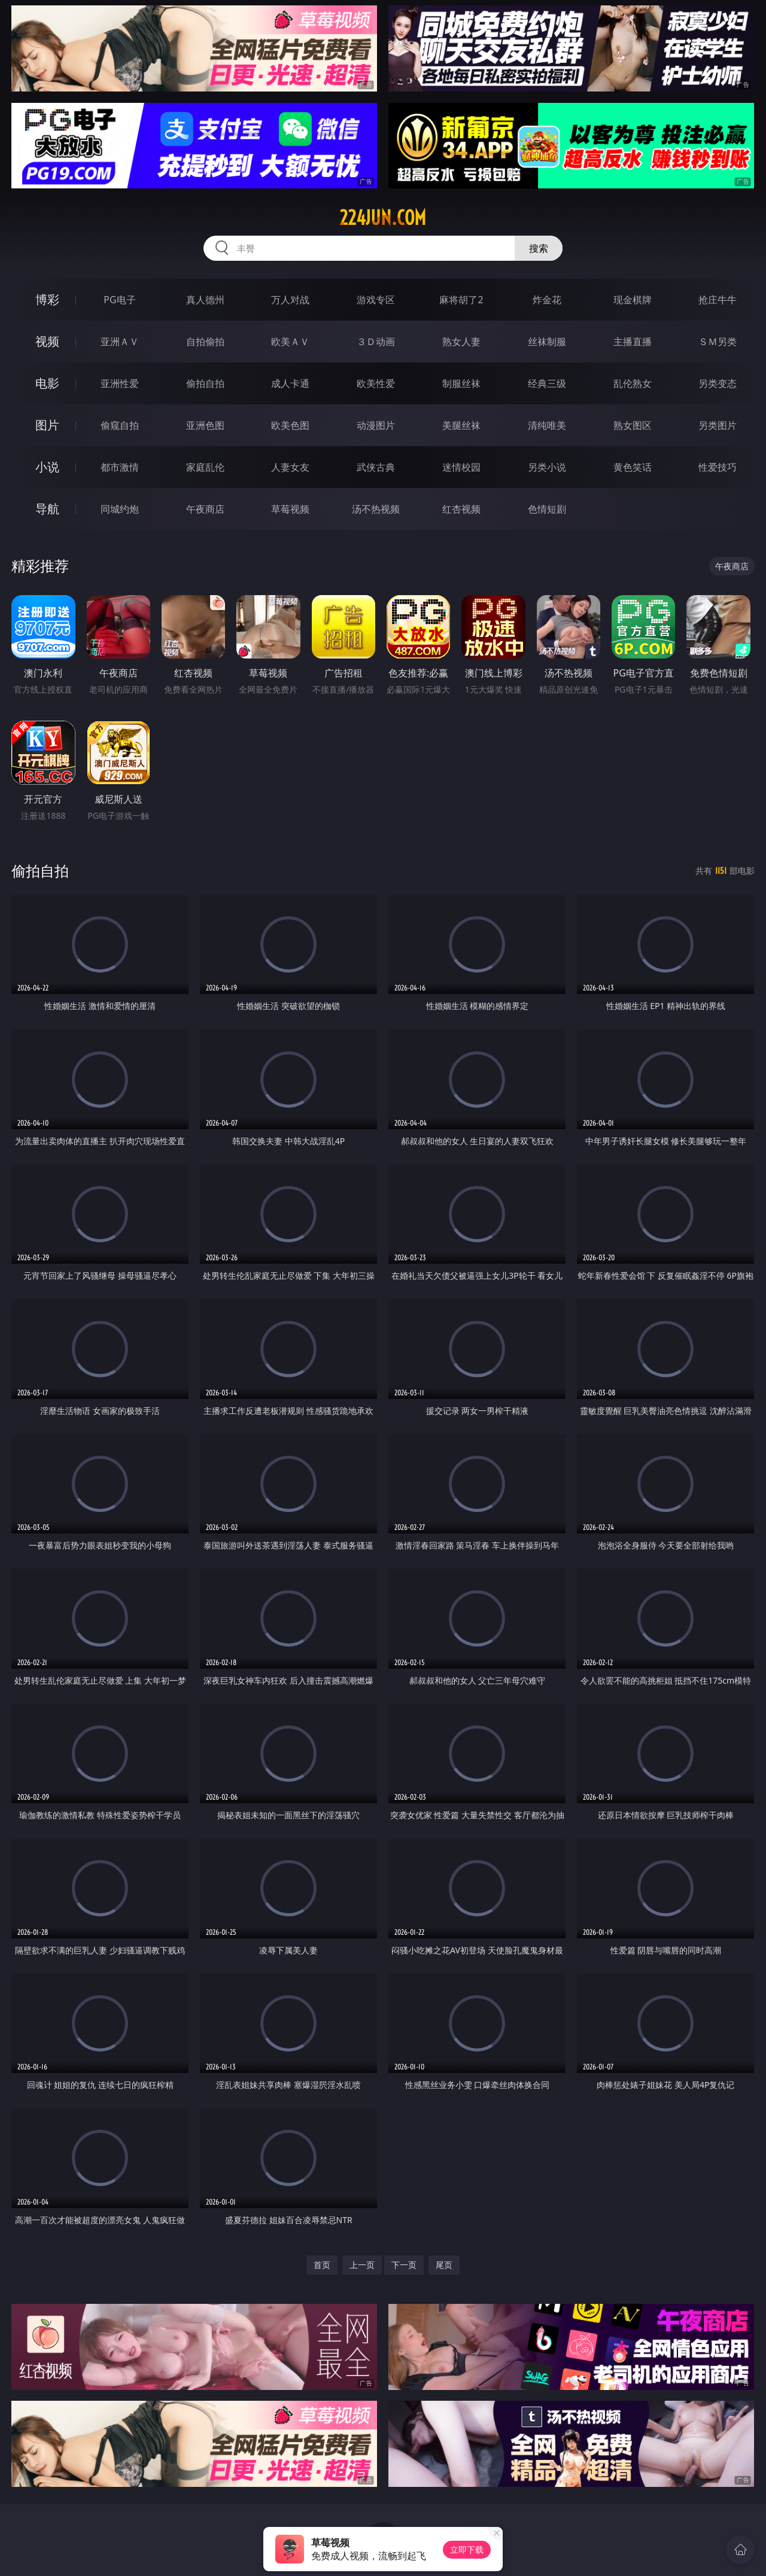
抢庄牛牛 (717, 299)
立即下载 (467, 2549)
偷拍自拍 (205, 383)
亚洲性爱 (120, 383)
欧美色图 (290, 425)
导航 (47, 509)
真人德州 (205, 299)
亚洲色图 (205, 425)
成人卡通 (290, 383)
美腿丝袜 (461, 425)
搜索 (538, 248)
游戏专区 (376, 299)
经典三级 (547, 383)
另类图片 (717, 425)
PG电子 (119, 299)
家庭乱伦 (205, 467)
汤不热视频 (376, 509)
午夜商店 (205, 509)
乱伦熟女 (632, 383)
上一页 (362, 2264)
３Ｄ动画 (376, 341)
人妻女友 (290, 467)
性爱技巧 (717, 467)
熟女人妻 (461, 341)
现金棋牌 (632, 299)
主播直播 (632, 341)
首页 (322, 2264)
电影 (47, 383)
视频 (47, 341)
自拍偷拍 (205, 341)
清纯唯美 (547, 425)
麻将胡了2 (461, 299)
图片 (47, 425)
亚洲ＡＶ (120, 341)
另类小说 (547, 467)
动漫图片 (376, 425)
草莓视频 (290, 509)
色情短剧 (547, 509)
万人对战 (290, 299)
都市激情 (120, 467)
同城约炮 (120, 509)
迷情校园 (461, 467)
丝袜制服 (547, 341)
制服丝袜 (461, 383)
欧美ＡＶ (290, 341)
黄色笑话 (632, 467)
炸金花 (547, 299)
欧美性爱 (376, 383)
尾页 (444, 2264)
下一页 (404, 2264)
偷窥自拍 (120, 425)
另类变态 (717, 383)
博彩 (47, 299)
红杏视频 (461, 509)
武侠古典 (376, 467)
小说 (47, 467)
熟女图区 (632, 425)
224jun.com (382, 218)
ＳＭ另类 (717, 341)
